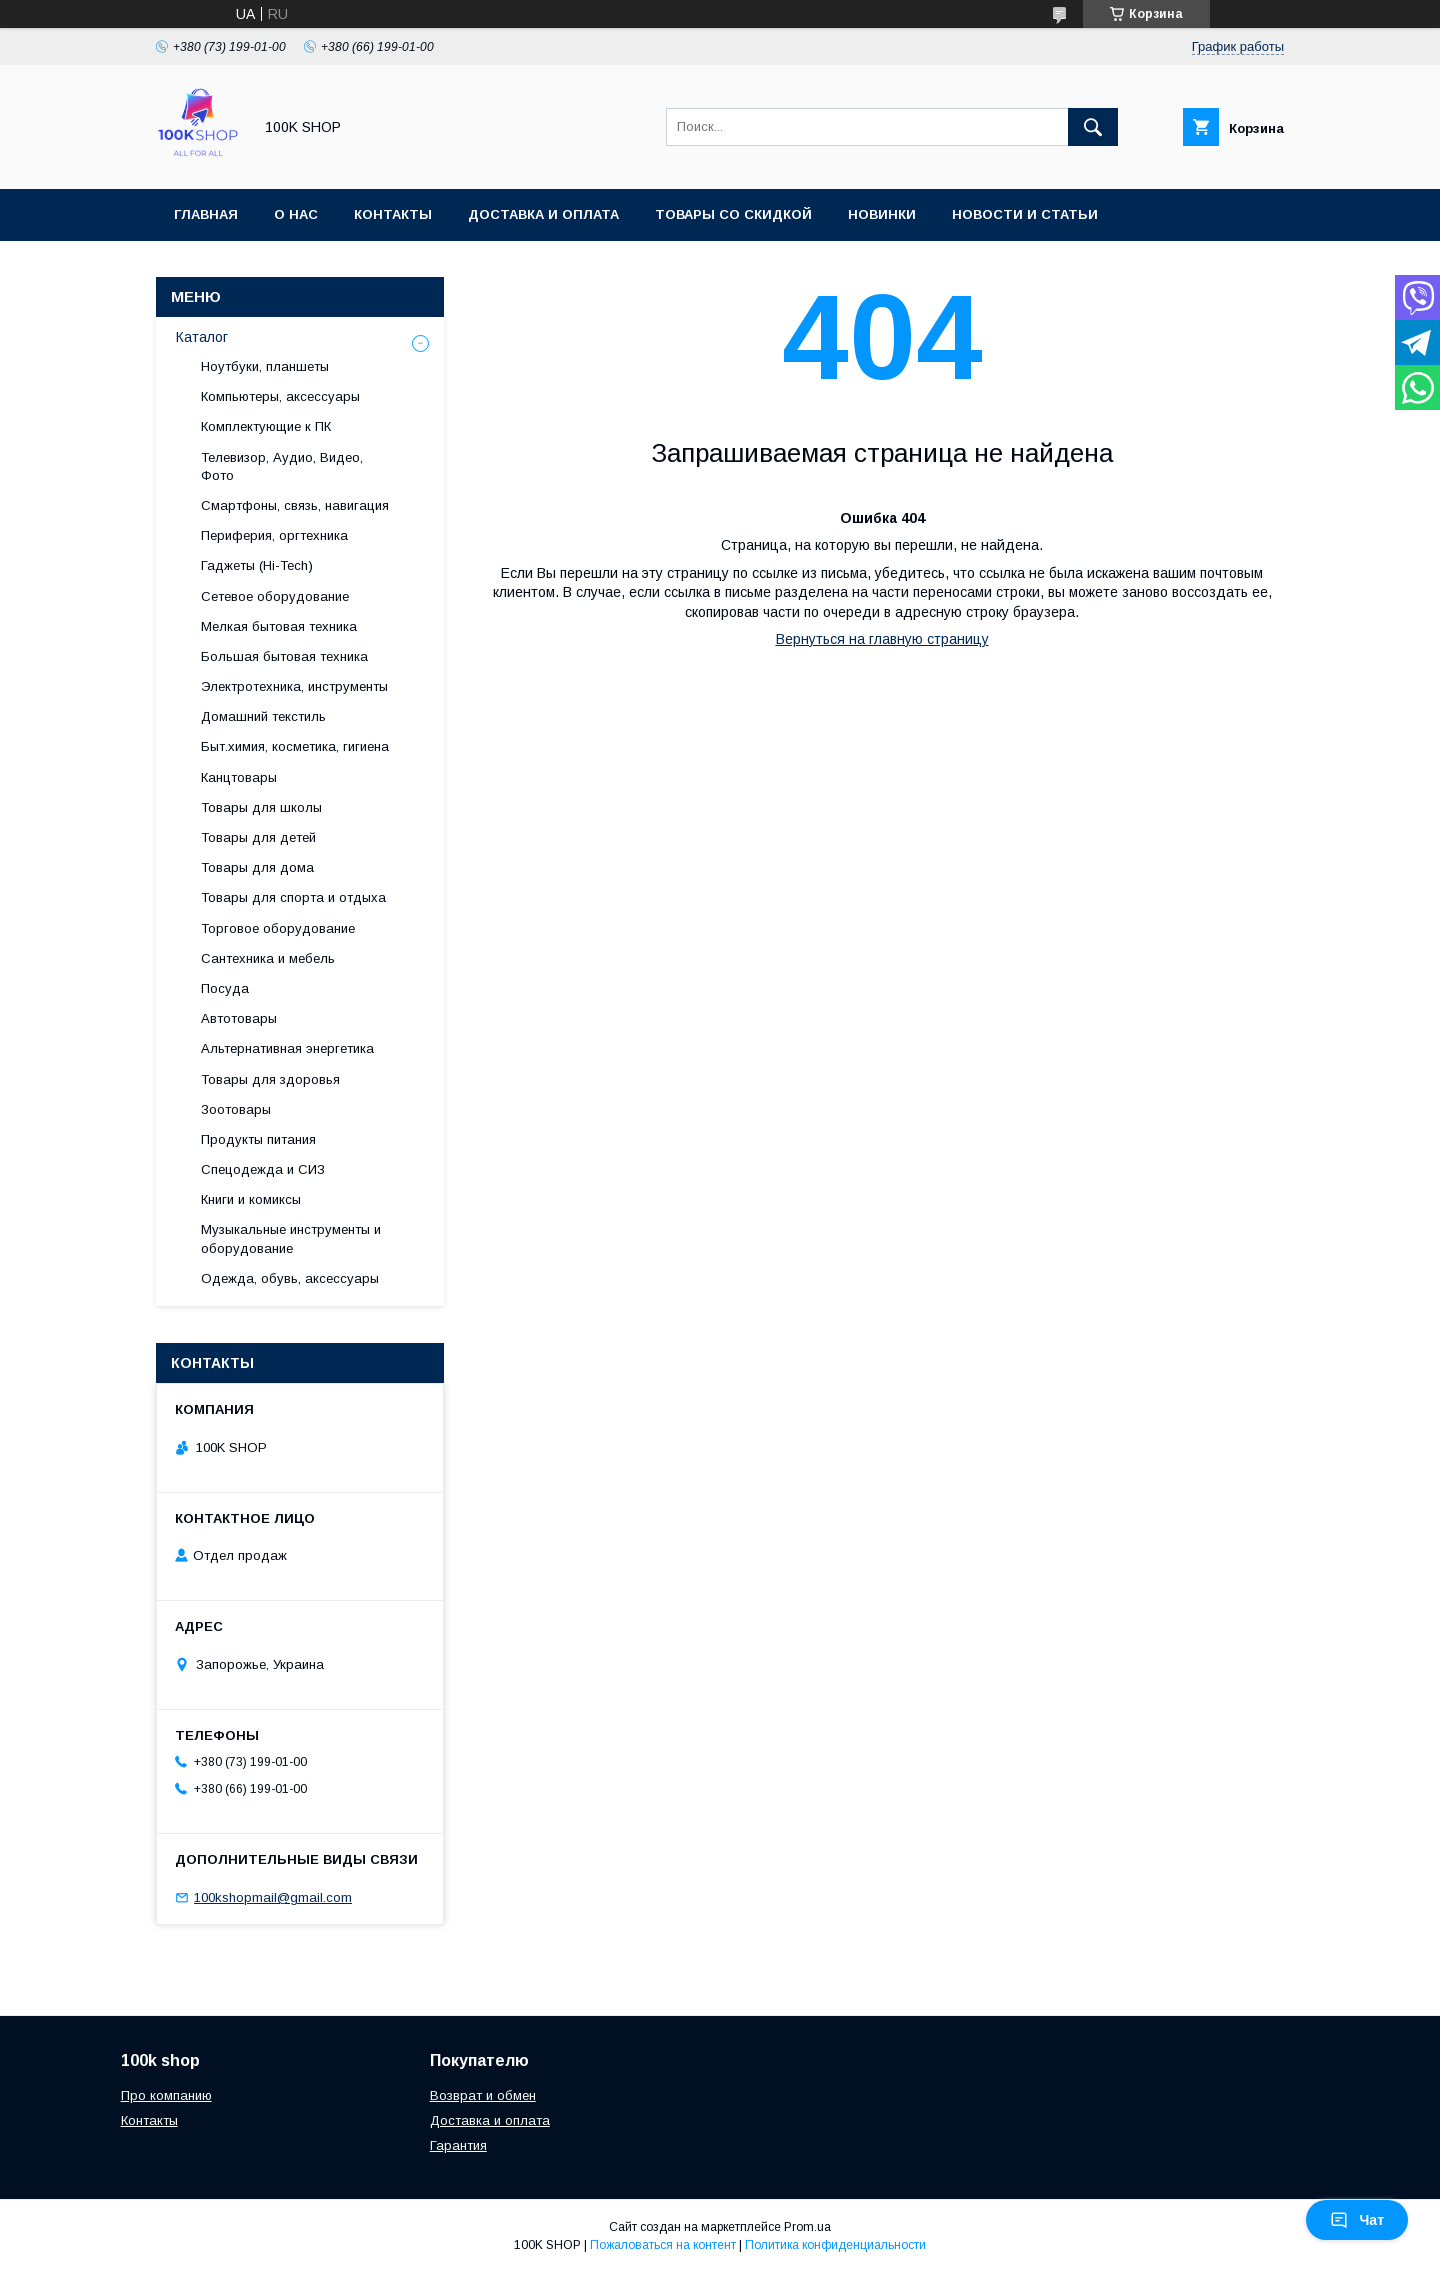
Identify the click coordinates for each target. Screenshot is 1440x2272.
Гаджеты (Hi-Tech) (257, 565)
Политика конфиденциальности (835, 2245)
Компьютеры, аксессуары (280, 396)
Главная (206, 214)
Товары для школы (261, 807)
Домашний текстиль (263, 716)
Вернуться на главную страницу (882, 639)
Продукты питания (258, 1139)
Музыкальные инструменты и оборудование (291, 1238)
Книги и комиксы (251, 1199)
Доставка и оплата (543, 214)
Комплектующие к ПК (266, 426)
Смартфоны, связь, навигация (295, 505)
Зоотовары (236, 1109)
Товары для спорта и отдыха (293, 897)
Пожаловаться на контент (663, 2245)
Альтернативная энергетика (287, 1048)
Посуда (225, 988)
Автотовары (239, 1018)
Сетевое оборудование (275, 596)
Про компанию (166, 2095)
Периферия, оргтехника (274, 535)
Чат (1357, 2220)
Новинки (882, 214)
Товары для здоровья (270, 1079)
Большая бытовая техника (284, 656)
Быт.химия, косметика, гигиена (295, 746)
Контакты (393, 214)
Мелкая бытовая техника (279, 626)
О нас (296, 214)
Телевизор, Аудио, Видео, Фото (282, 466)
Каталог (202, 337)
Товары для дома (257, 867)
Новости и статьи (1025, 214)
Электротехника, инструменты (294, 686)
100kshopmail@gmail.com (273, 1897)
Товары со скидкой (733, 214)
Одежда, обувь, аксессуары (290, 1278)
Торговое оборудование (278, 928)
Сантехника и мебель (268, 958)
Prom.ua (807, 2227)
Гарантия (458, 2145)
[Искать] (1093, 127)
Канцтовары (239, 777)
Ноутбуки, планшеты (265, 366)
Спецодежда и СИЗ (263, 1169)
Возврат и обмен (483, 2095)
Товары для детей (258, 837)
